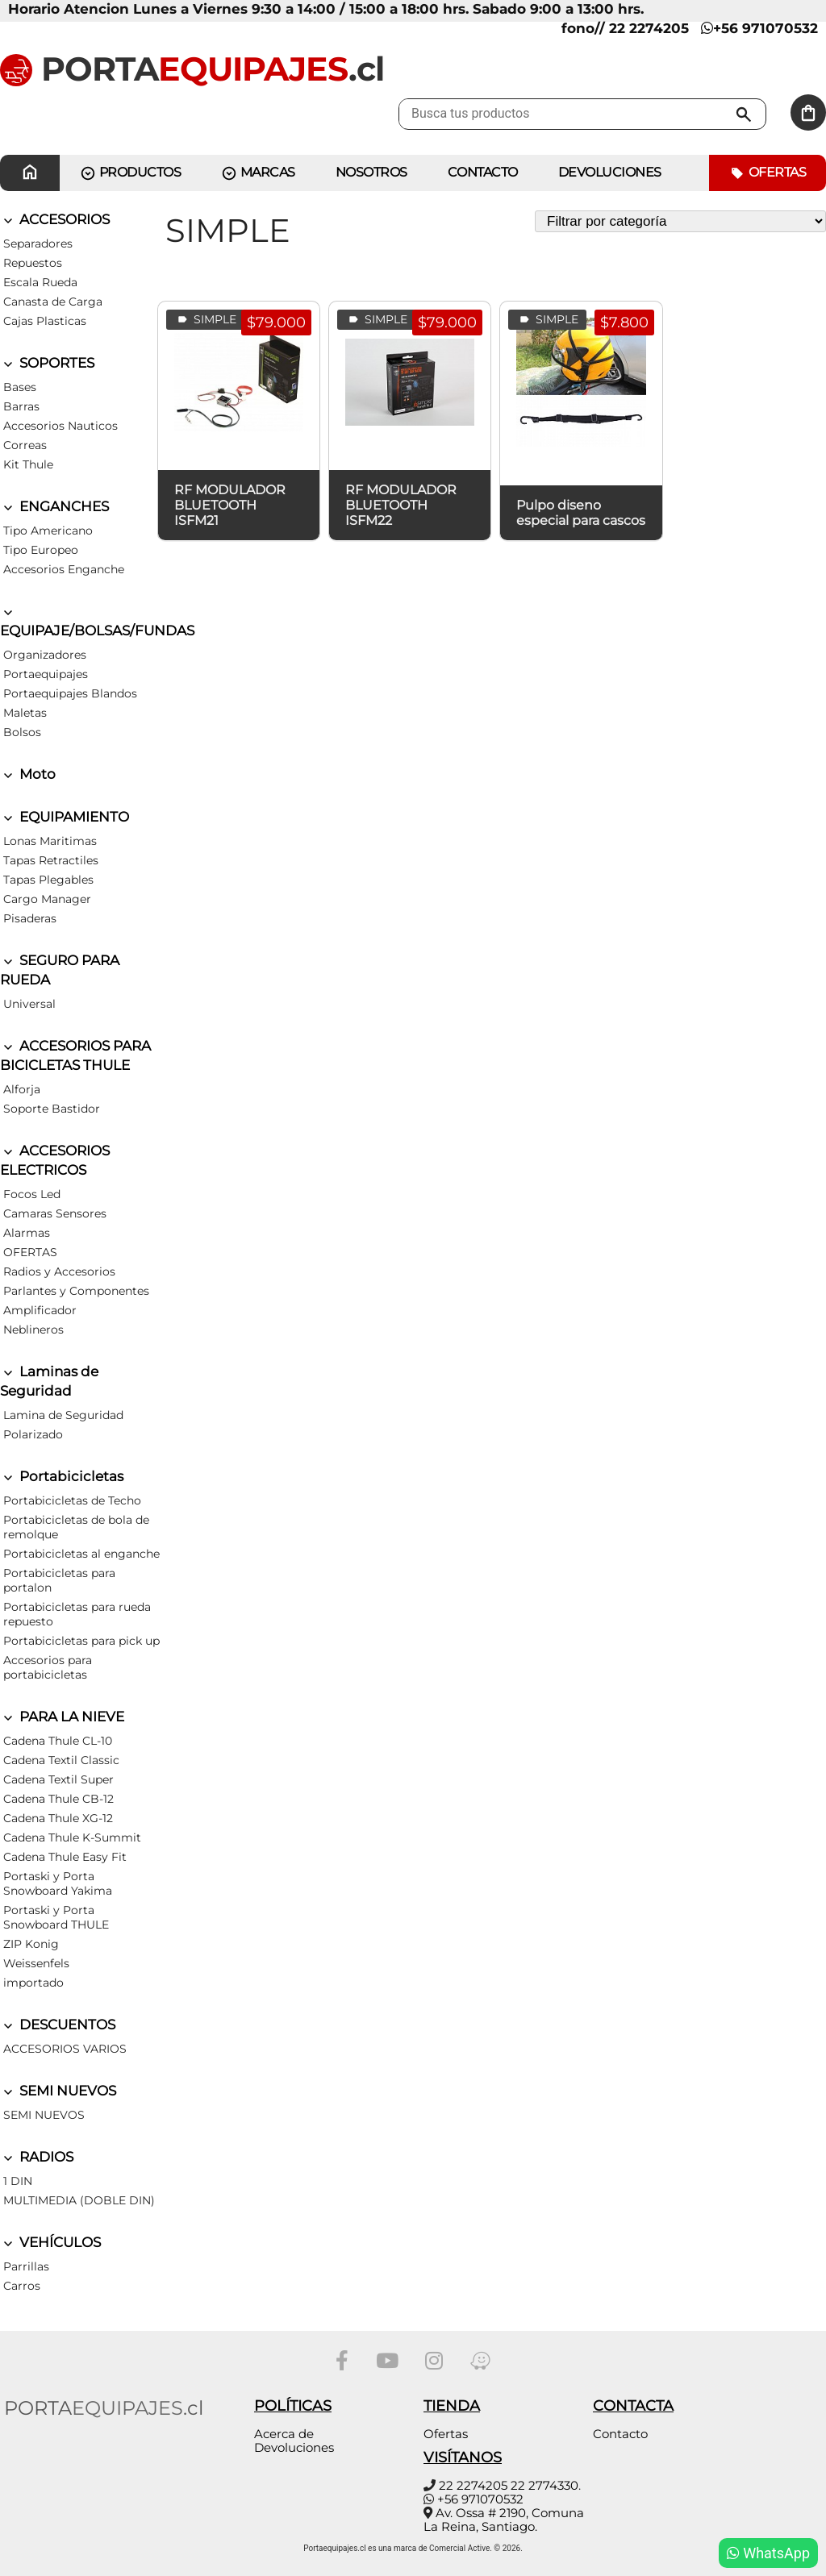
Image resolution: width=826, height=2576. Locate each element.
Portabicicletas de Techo (72, 1500)
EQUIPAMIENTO (64, 817)
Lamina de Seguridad (63, 1415)
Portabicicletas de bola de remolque (76, 1527)
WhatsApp (768, 2553)
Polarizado (33, 1434)
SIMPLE (205, 319)
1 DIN (17, 2181)
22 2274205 (473, 2485)
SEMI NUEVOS (58, 2091)
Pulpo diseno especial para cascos (580, 512)
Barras (21, 406)
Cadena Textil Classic (61, 1760)
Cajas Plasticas (44, 321)
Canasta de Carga (52, 301)
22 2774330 (544, 2485)
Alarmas (26, 1233)
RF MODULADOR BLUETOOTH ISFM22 (401, 505)
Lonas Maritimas (50, 841)
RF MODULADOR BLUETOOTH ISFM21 (230, 505)
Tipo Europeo (40, 550)
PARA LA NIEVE (62, 1716)
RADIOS (36, 2157)
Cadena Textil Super (58, 1779)
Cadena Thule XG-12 (58, 1818)
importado (33, 1982)
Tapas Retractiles (50, 860)
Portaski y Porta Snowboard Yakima (57, 1883)
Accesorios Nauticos (60, 425)
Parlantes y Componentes (76, 1291)
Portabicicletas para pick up (81, 1640)
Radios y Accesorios (59, 1271)
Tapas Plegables (48, 879)
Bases (19, 387)
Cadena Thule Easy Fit (65, 1857)
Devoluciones (609, 172)
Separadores (38, 243)
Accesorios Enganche (63, 569)
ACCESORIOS (55, 219)
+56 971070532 (759, 28)
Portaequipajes (45, 674)
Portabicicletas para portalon (59, 1580)
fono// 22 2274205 (625, 28)
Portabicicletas (61, 1476)
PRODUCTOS (130, 172)
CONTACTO (483, 172)
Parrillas (26, 2266)
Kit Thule (28, 464)
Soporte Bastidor (51, 1108)
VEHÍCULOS (50, 2242)
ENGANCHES (54, 506)
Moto (28, 774)
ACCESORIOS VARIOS (65, 2048)
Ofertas (767, 172)
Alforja (21, 1089)
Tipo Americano (48, 530)
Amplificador (40, 1310)
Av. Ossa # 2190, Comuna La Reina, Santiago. (503, 2519)
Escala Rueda (40, 282)
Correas (25, 445)
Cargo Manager (47, 899)
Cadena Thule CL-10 (57, 1740)
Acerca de (284, 2433)
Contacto (620, 2433)
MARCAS (258, 172)
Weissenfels (36, 1963)
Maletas (25, 712)
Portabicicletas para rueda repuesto (77, 1614)
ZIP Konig (31, 1944)
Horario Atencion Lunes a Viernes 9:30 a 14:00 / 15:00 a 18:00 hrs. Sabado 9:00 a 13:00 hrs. (326, 9)
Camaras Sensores (54, 1213)
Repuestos (32, 263)
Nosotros (371, 172)
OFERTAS (30, 1252)
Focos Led (31, 1194)
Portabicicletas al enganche (81, 1553)
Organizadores (44, 654)
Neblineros (33, 1329)
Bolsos (22, 732)
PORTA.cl (192, 68)
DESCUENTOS (57, 2024)
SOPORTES (47, 363)
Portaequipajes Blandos (70, 693)
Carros (21, 2285)
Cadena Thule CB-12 (58, 1799)
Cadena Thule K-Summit (72, 1837)
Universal (29, 1004)
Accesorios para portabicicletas (47, 1667)
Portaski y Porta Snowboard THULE (56, 1917)
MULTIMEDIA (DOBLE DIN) (79, 2200)
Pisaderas (29, 918)
